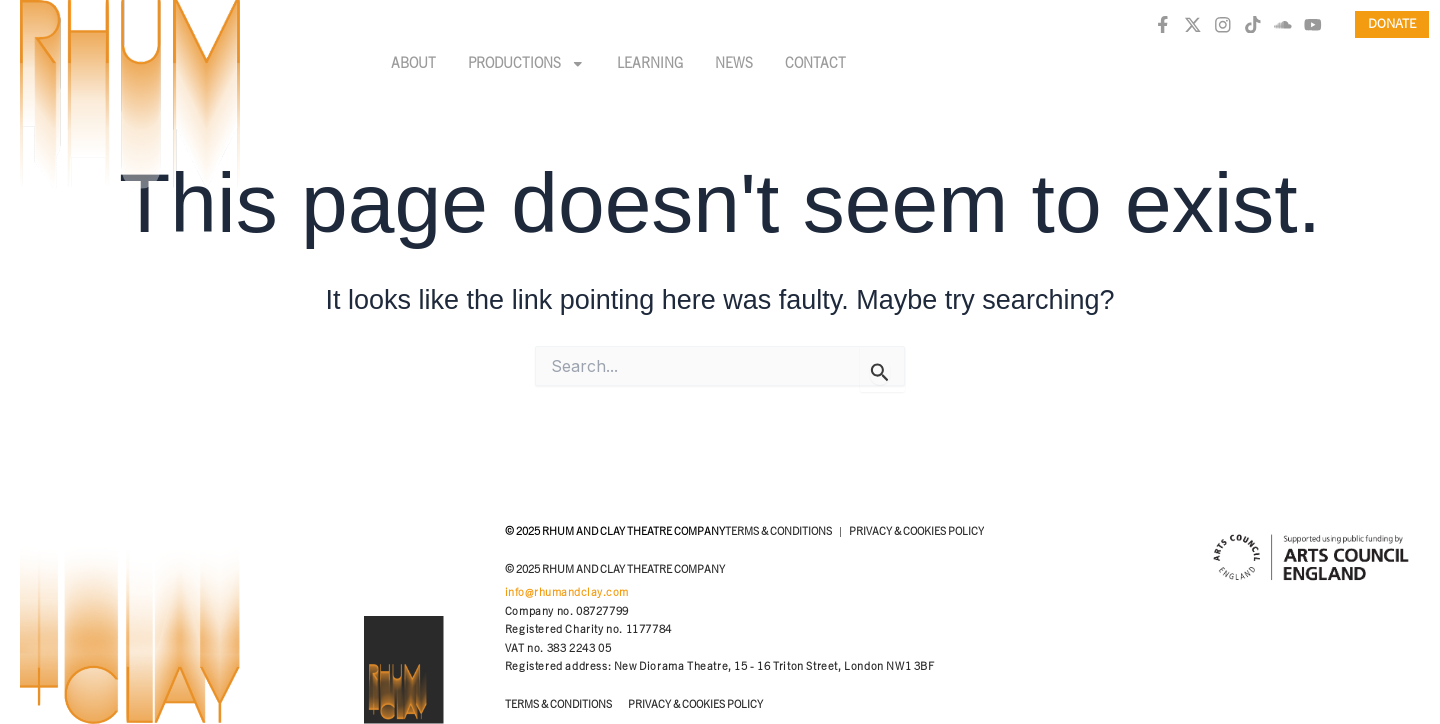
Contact (815, 64)
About (413, 64)
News (734, 64)
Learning (650, 64)
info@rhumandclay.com (567, 592)
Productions (526, 64)
